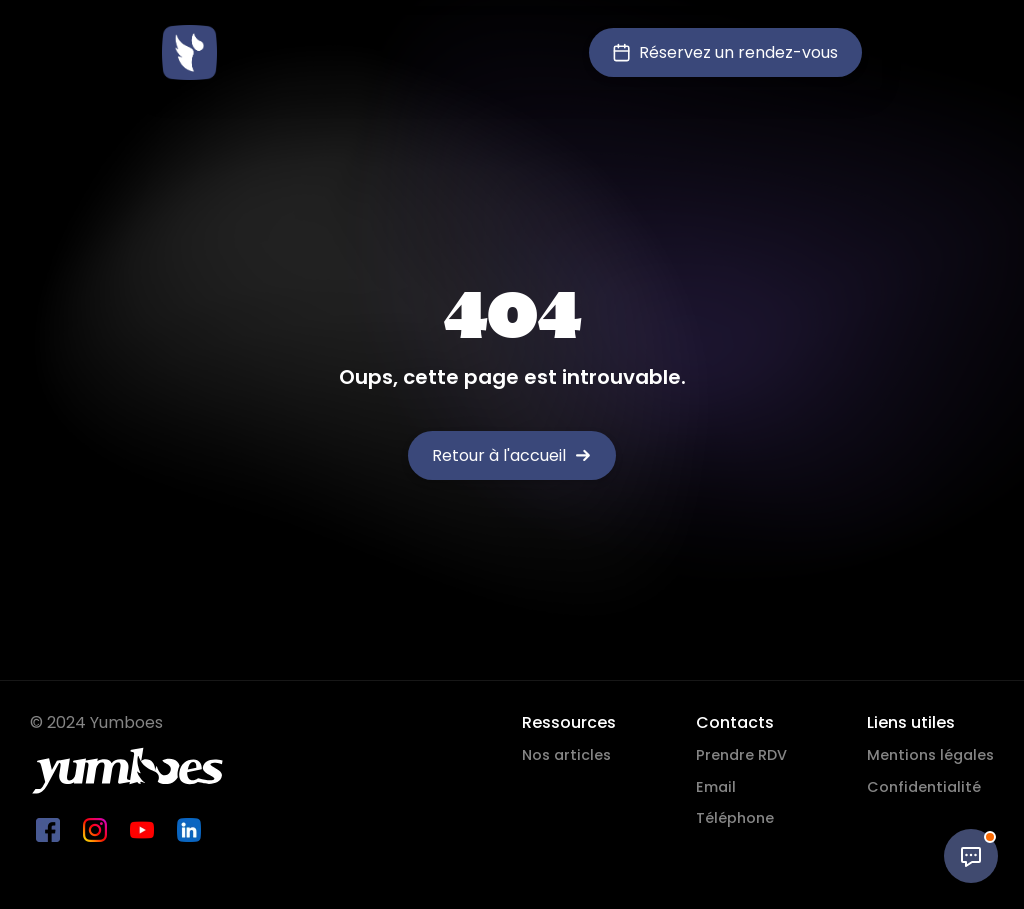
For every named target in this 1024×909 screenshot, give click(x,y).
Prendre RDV (741, 755)
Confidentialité (924, 787)
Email (716, 787)
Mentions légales (930, 755)
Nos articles (566, 755)
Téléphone (735, 818)
